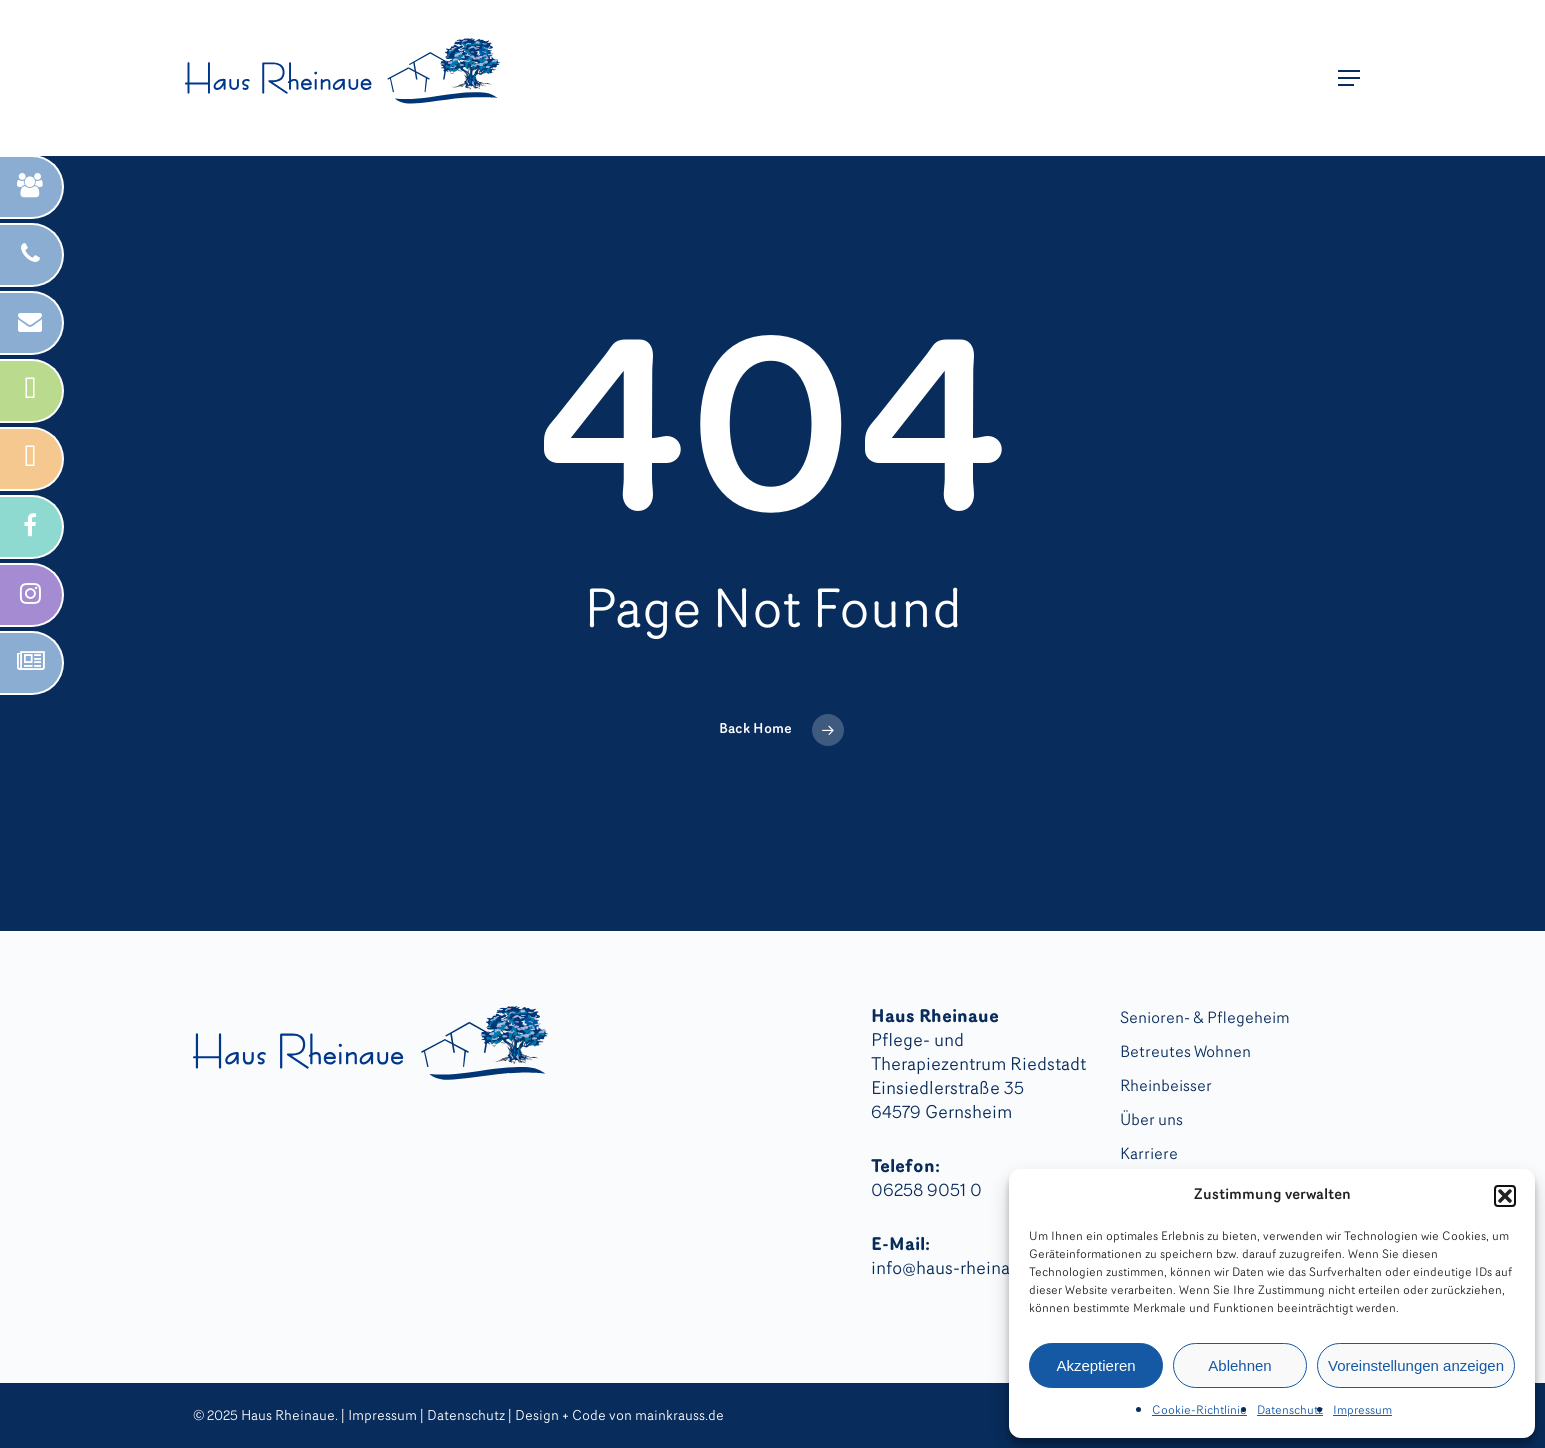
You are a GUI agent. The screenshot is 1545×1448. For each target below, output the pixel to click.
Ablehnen (1239, 1365)
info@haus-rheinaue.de (962, 1269)
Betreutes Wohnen (1185, 1053)
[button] (1505, 1196)
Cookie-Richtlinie (1199, 1411)
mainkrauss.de (679, 1416)
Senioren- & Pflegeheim (1205, 1019)
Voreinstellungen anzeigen (1416, 1365)
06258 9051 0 (926, 1191)
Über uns (1151, 1121)
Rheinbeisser (1166, 1087)
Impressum (1362, 1411)
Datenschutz (1290, 1411)
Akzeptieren (1095, 1365)
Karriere (1149, 1155)
